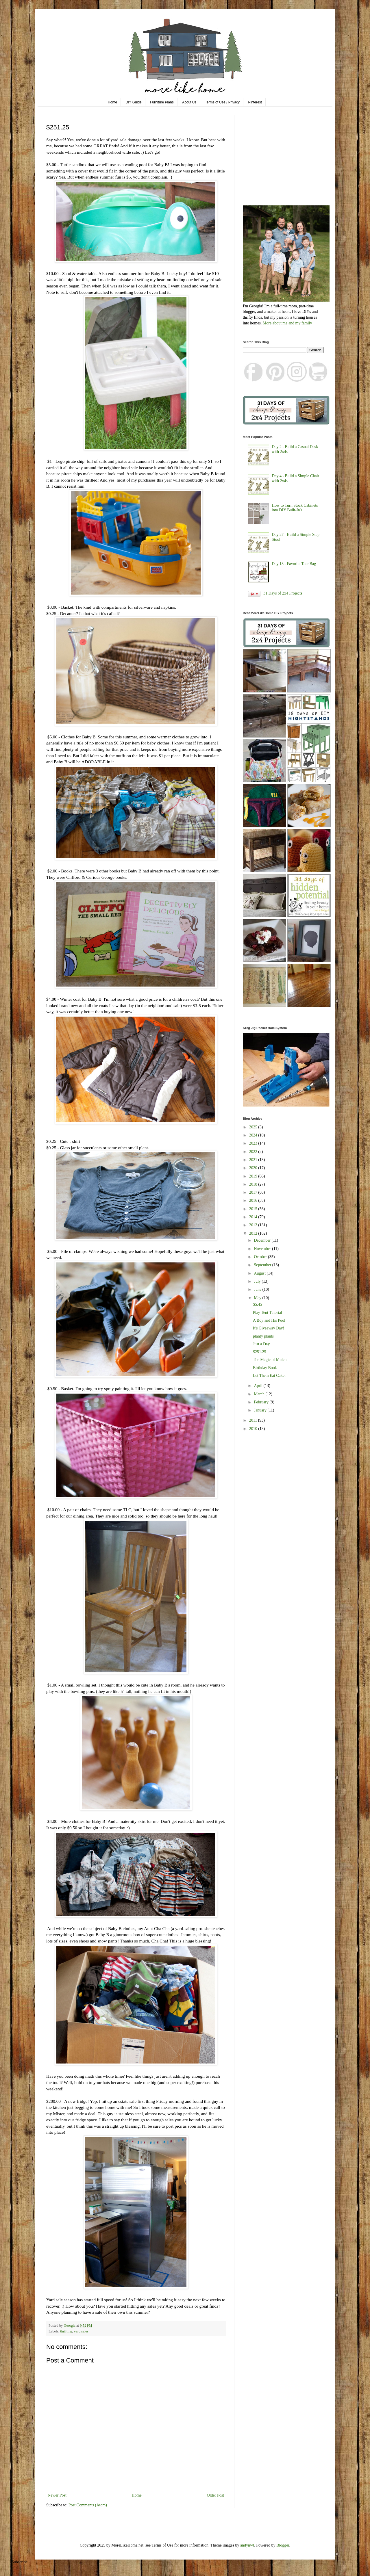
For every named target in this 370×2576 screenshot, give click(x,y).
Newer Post (57, 2495)
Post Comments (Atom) (88, 2505)
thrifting (66, 2331)
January (260, 1410)
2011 (253, 1420)
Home (112, 102)
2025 (253, 1127)
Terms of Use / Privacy (222, 102)
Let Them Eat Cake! (269, 1375)
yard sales (81, 2331)
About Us (189, 102)
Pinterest (255, 102)
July (258, 1281)
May (258, 1298)
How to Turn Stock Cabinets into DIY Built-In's (295, 507)
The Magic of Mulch (269, 1359)
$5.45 (257, 1304)
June (258, 1289)
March (259, 1394)
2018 (253, 1184)
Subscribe (19, 2562)
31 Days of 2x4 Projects (282, 593)
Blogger (282, 2545)
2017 (253, 1192)
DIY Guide (134, 102)
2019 (253, 1176)
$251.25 (259, 1352)
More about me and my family (287, 323)
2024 (253, 1135)
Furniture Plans (161, 102)
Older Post (215, 2495)
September (263, 1265)
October (261, 1257)
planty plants (263, 1336)
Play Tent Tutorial (267, 1312)
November (263, 1249)
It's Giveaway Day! (268, 1328)
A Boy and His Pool (269, 1320)
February (261, 1402)
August (260, 1273)
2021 (253, 1160)
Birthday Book (265, 1368)
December (262, 1240)
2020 (253, 1168)
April (258, 1385)
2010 (253, 1429)
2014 (253, 1217)
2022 (253, 1151)
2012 (253, 1233)
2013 (253, 1225)
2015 (253, 1209)
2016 (253, 1200)
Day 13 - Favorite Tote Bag (294, 564)
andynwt (247, 2545)
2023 (253, 1143)
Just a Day (261, 1344)
